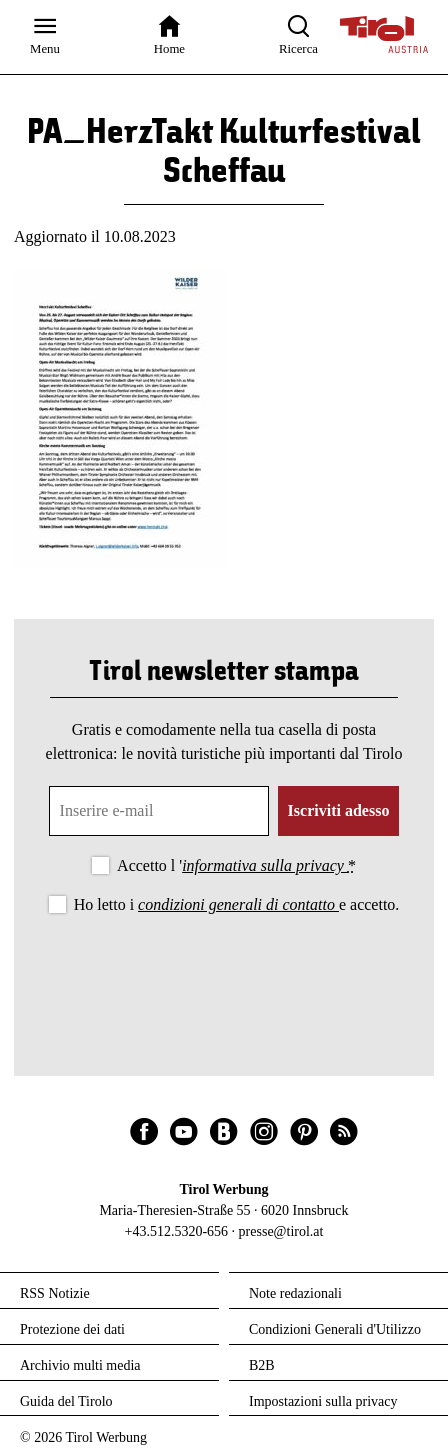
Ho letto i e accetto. (237, 904)
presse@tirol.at (281, 1231)
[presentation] (224, 974)
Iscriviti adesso (339, 810)
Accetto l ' (236, 865)
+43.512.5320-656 (177, 1231)
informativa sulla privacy (265, 865)
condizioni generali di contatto (238, 904)
